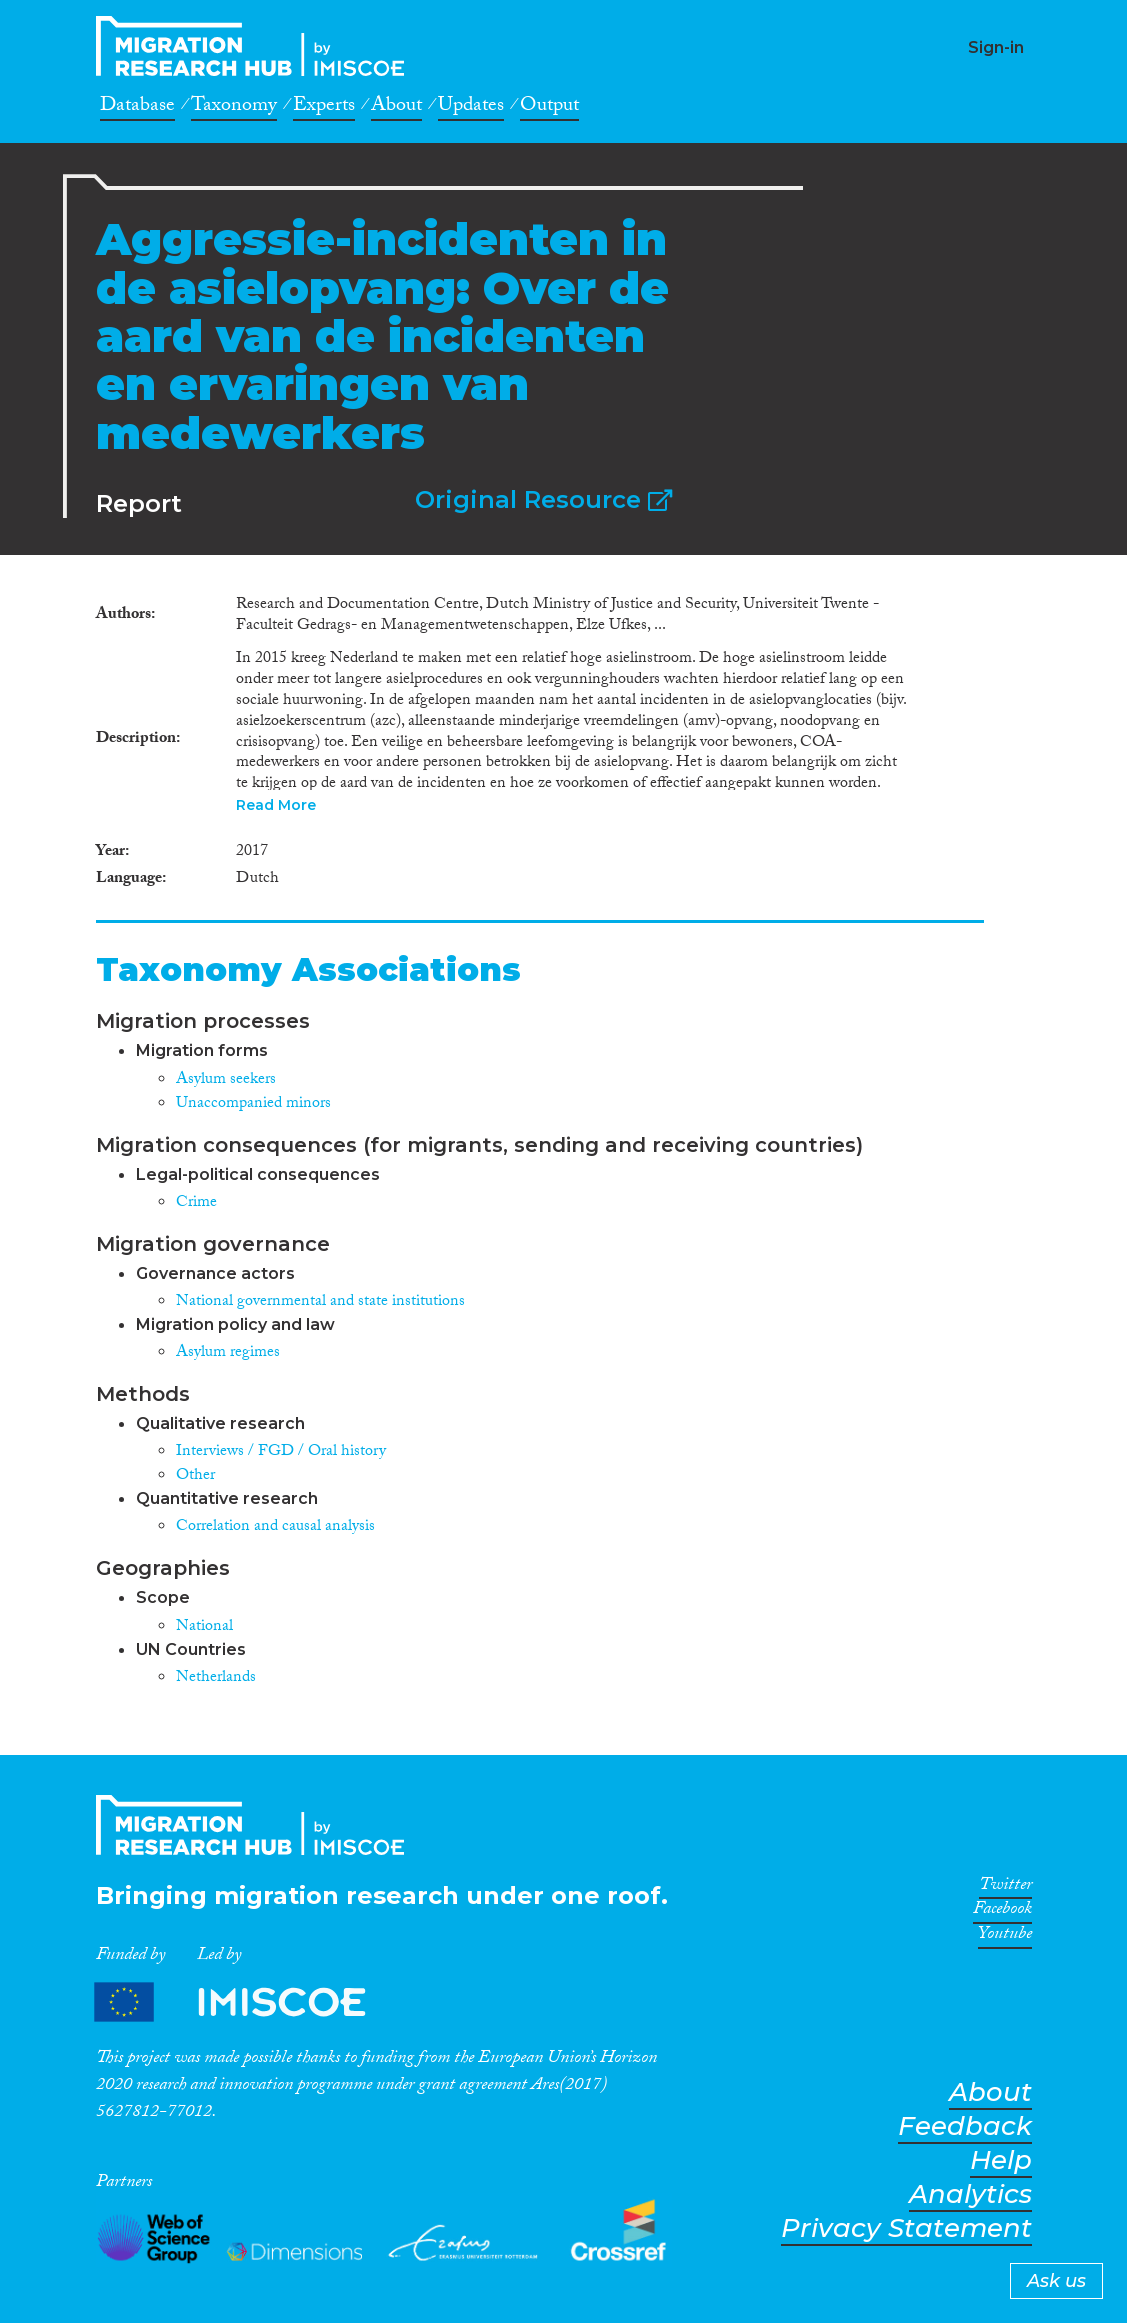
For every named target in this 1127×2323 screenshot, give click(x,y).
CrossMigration (256, 46)
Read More (276, 805)
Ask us (1056, 2281)
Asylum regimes (228, 1353)
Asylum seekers (226, 1080)
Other (195, 1476)
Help (1001, 2160)
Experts (324, 108)
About (396, 108)
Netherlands (216, 1678)
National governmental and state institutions (320, 1302)
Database (137, 108)
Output (549, 108)
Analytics (970, 2194)
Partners (247, 2002)
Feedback (965, 2126)
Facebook (1002, 1912)
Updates (471, 108)
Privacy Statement (906, 2228)
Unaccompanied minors (253, 1104)
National (204, 1627)
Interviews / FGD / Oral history (281, 1452)
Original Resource (543, 499)
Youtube (1005, 1937)
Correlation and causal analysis (275, 1527)
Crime (196, 1203)
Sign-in (996, 47)
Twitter (1005, 1888)
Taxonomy (234, 108)
